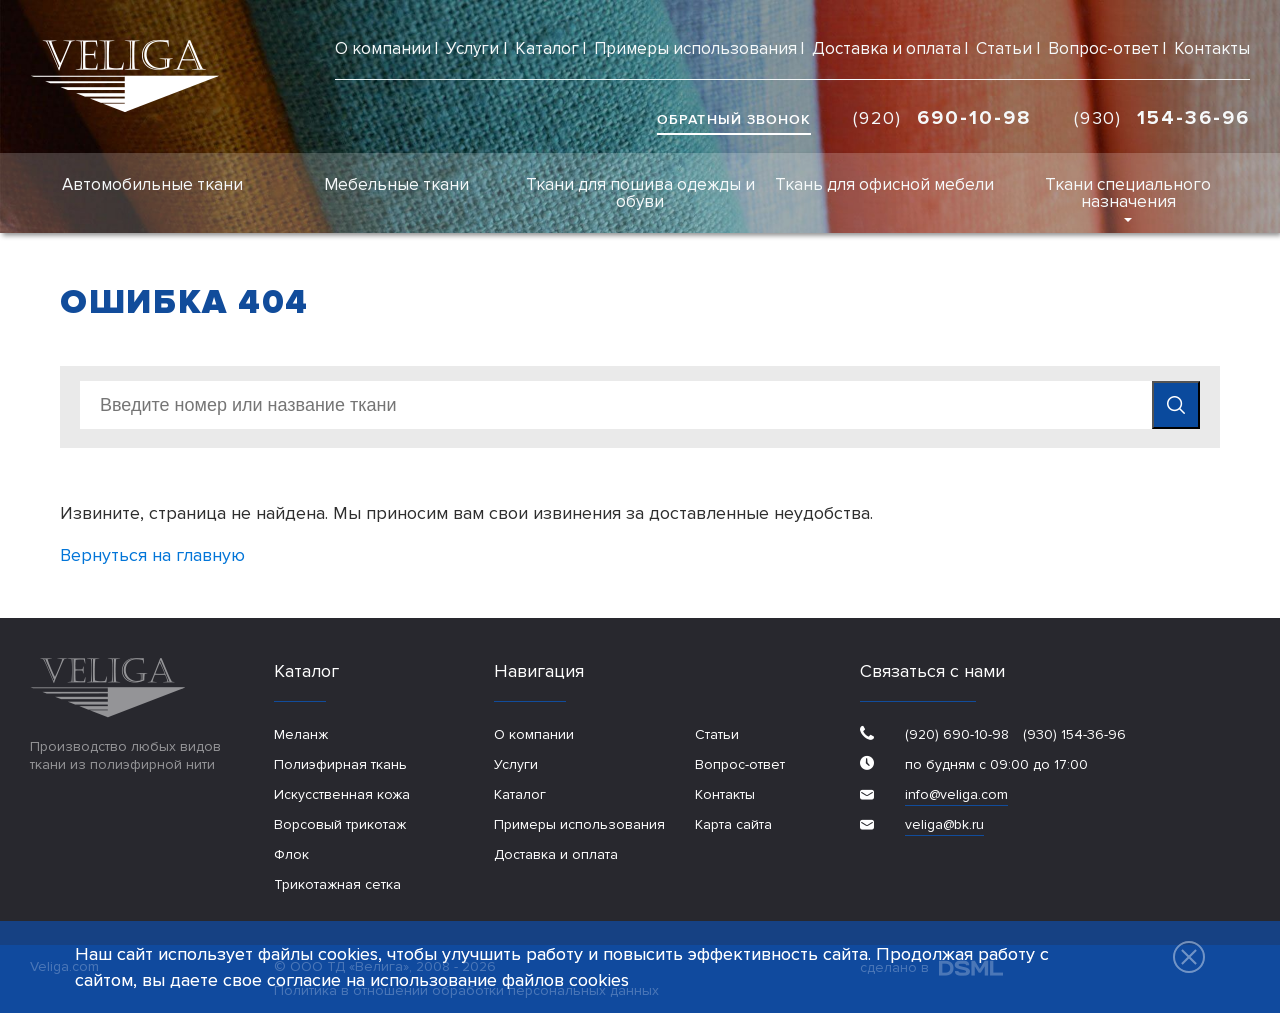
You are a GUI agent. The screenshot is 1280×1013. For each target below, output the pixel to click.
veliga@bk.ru (944, 824)
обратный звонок (734, 119)
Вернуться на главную (152, 555)
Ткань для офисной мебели (884, 184)
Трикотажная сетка (337, 884)
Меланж (301, 734)
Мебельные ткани (396, 184)
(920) (942, 118)
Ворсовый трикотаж (340, 824)
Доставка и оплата (886, 48)
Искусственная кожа (342, 794)
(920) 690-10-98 (957, 734)
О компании (383, 48)
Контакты (1212, 48)
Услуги (472, 48)
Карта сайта (733, 824)
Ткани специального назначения (1128, 193)
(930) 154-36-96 (1072, 734)
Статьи (1004, 48)
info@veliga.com (956, 794)
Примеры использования (695, 48)
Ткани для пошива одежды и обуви (640, 193)
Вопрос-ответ (1103, 48)
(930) (1162, 118)
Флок (291, 854)
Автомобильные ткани (152, 184)
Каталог (547, 48)
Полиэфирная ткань (340, 764)
